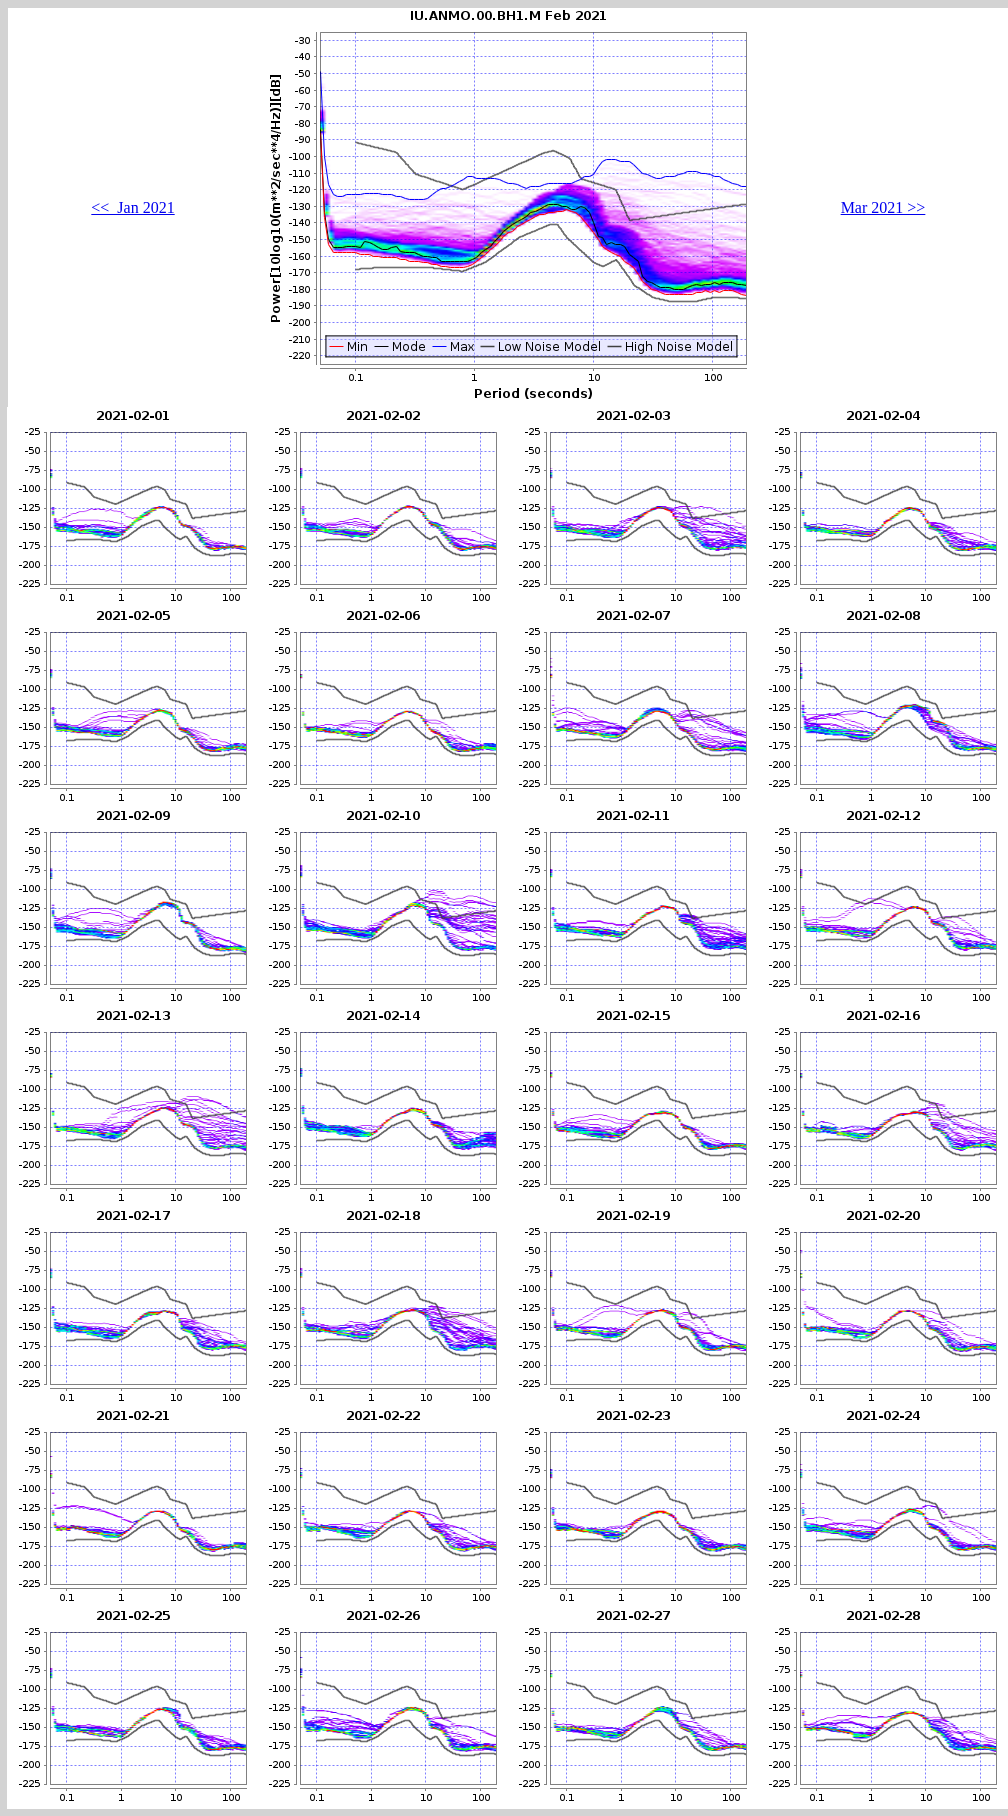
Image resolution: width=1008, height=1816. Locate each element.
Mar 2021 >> (883, 207)
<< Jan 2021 (132, 207)
